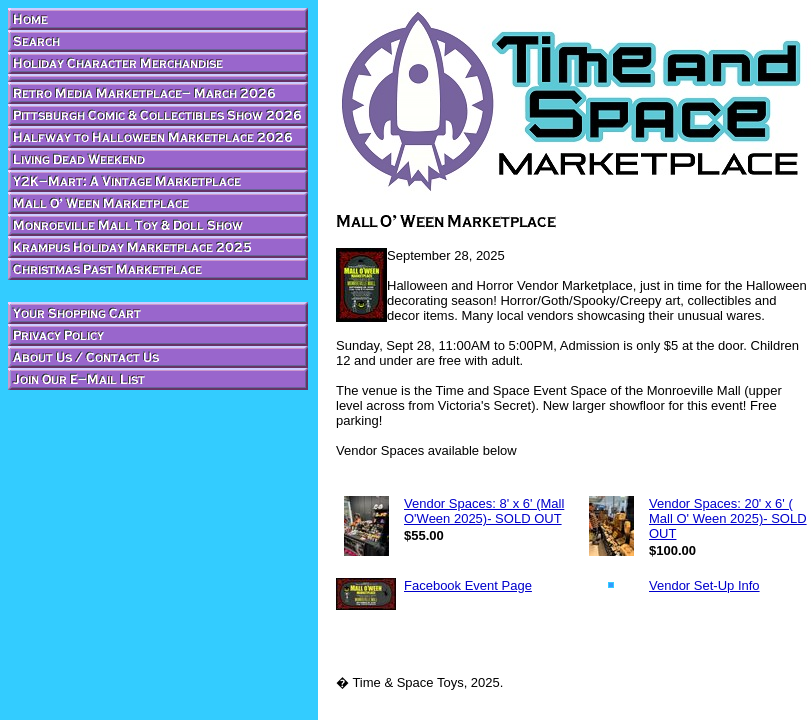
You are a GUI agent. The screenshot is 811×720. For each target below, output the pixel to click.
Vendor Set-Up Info (704, 585)
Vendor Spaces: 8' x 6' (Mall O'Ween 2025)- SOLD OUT (484, 511)
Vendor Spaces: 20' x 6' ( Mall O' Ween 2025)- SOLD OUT (728, 518)
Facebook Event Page (468, 585)
